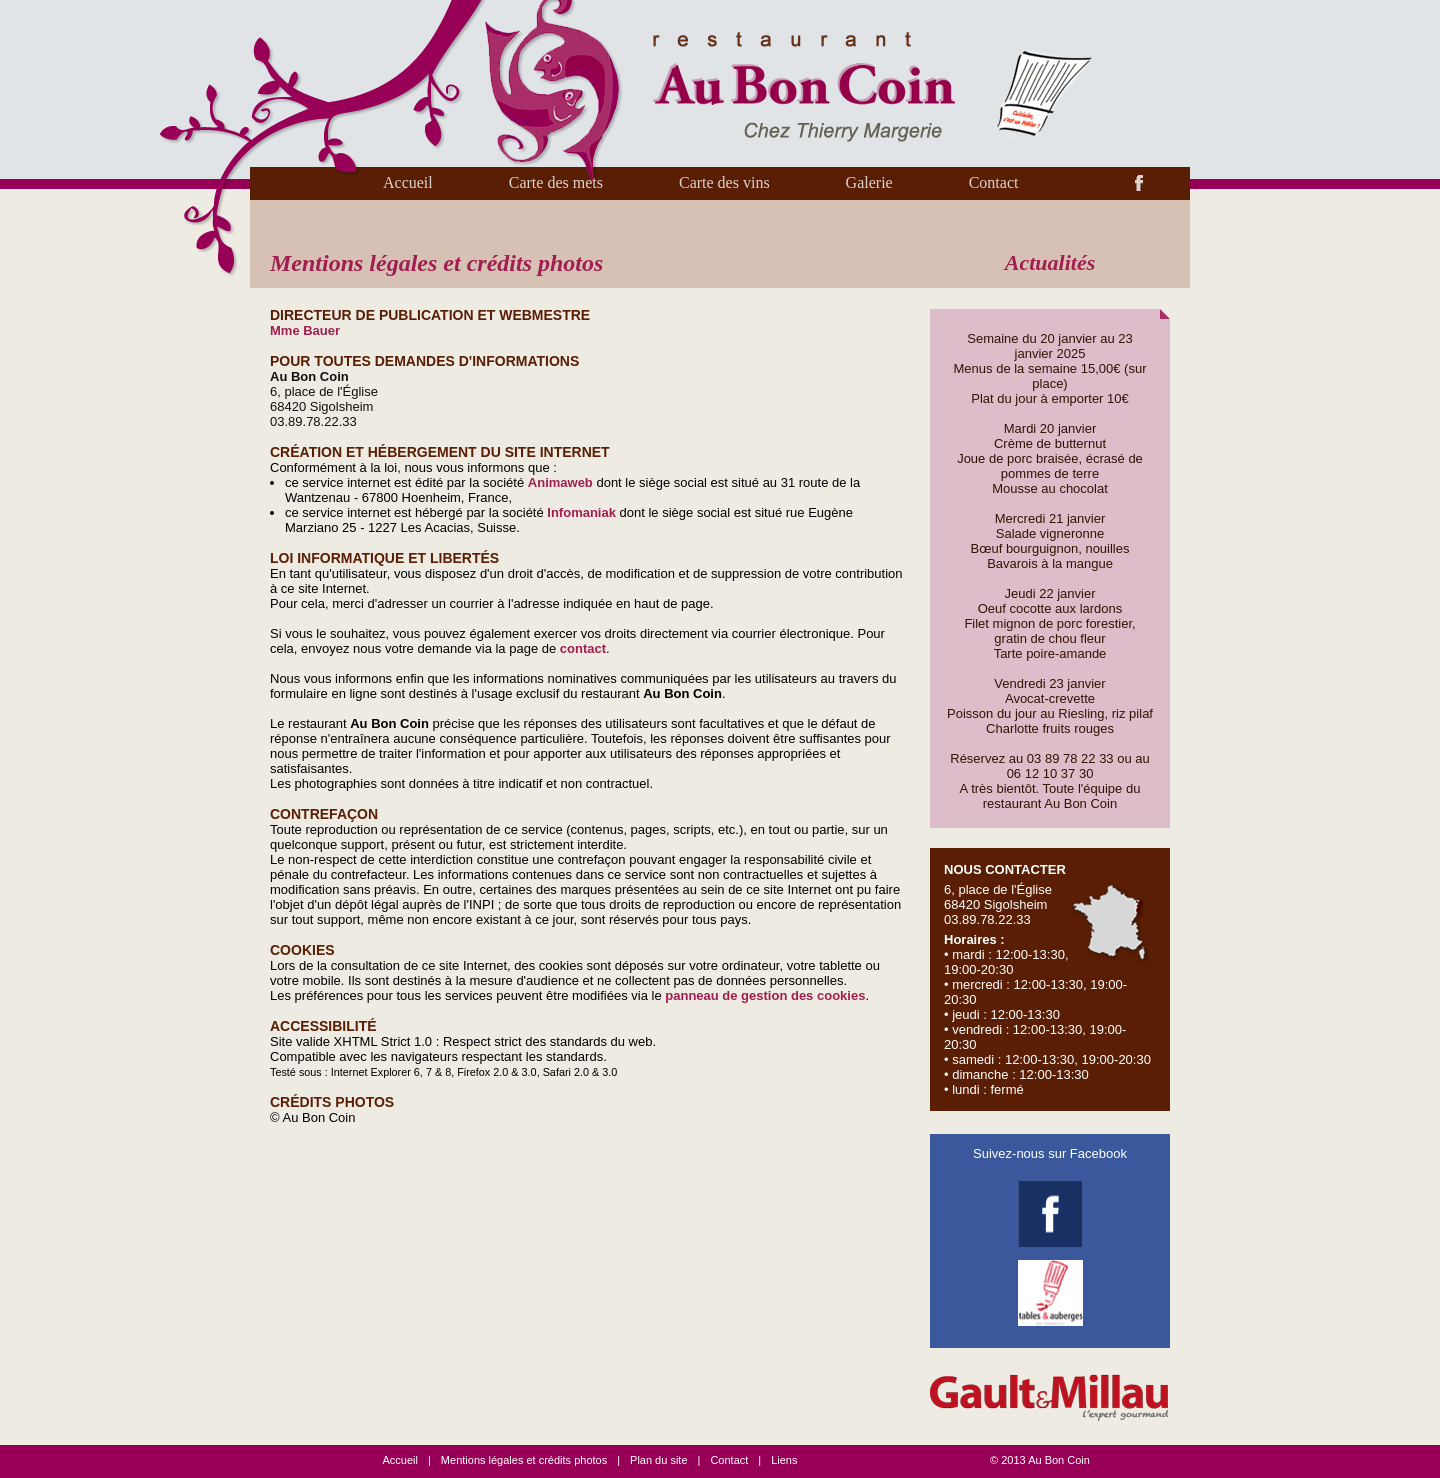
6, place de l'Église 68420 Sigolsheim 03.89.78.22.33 (1049, 979)
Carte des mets (556, 182)
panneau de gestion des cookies (765, 995)
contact (583, 648)
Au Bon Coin (1059, 1460)
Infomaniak (581, 512)
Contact (994, 182)
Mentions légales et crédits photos (524, 1460)
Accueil (408, 182)
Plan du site (658, 1460)
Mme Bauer (305, 330)
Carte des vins (724, 182)
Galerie (869, 182)
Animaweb (560, 482)
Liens (784, 1460)
